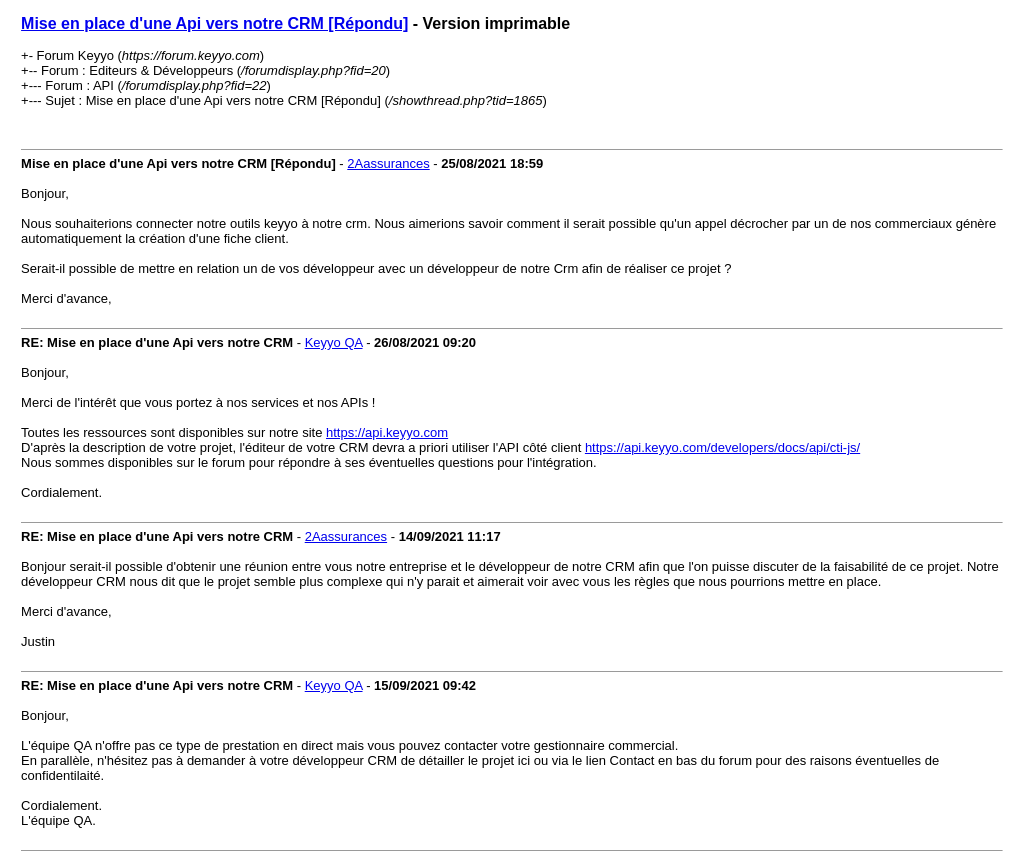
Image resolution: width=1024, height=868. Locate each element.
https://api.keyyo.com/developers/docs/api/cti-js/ (722, 447)
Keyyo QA (334, 342)
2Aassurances (388, 163)
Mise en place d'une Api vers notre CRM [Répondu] (214, 23)
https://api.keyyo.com (387, 432)
